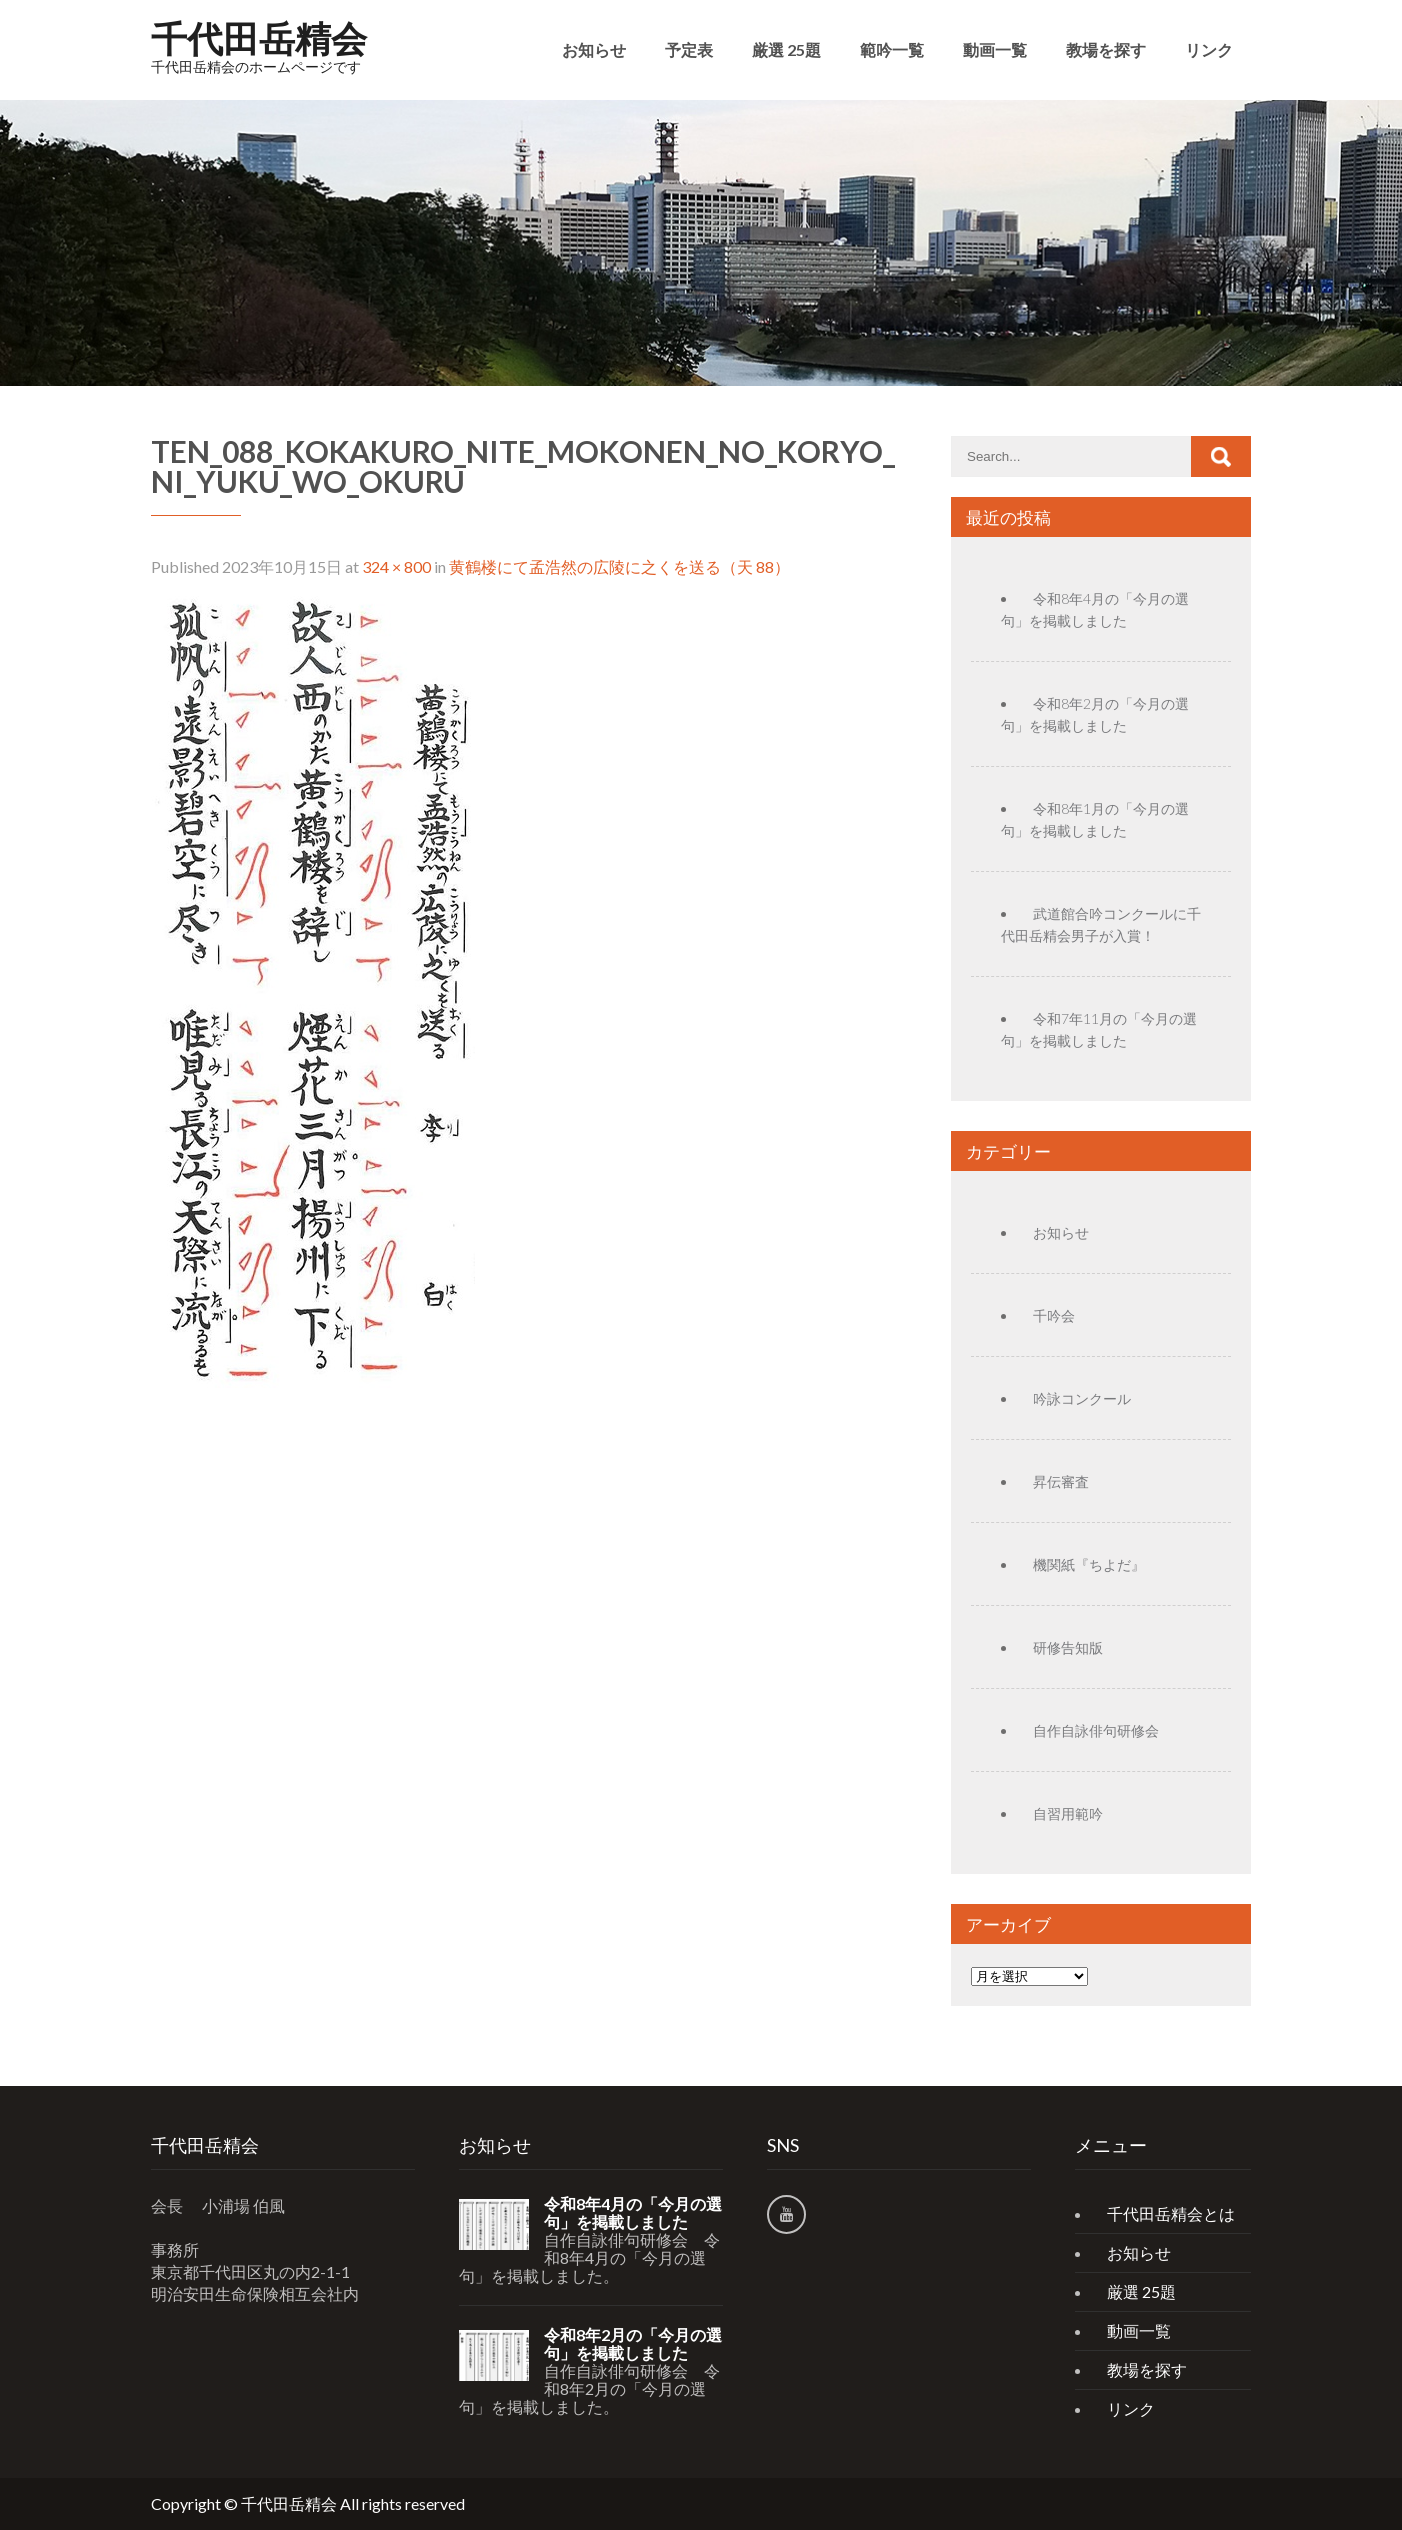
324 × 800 (396, 566)
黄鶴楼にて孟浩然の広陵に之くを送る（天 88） (619, 566)
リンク (1209, 49)
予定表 (689, 49)
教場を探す (1106, 49)
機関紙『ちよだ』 (1089, 1564)
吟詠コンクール (1082, 1398)
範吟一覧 (892, 49)
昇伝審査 (1061, 1481)
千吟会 (1054, 1315)
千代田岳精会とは (1171, 2213)
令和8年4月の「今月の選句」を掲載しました (633, 2213)
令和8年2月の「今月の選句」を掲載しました (633, 2344)
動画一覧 (995, 49)
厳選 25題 (786, 49)
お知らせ (594, 49)
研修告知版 (1068, 1647)
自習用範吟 (1068, 1813)
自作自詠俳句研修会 (1096, 1730)
